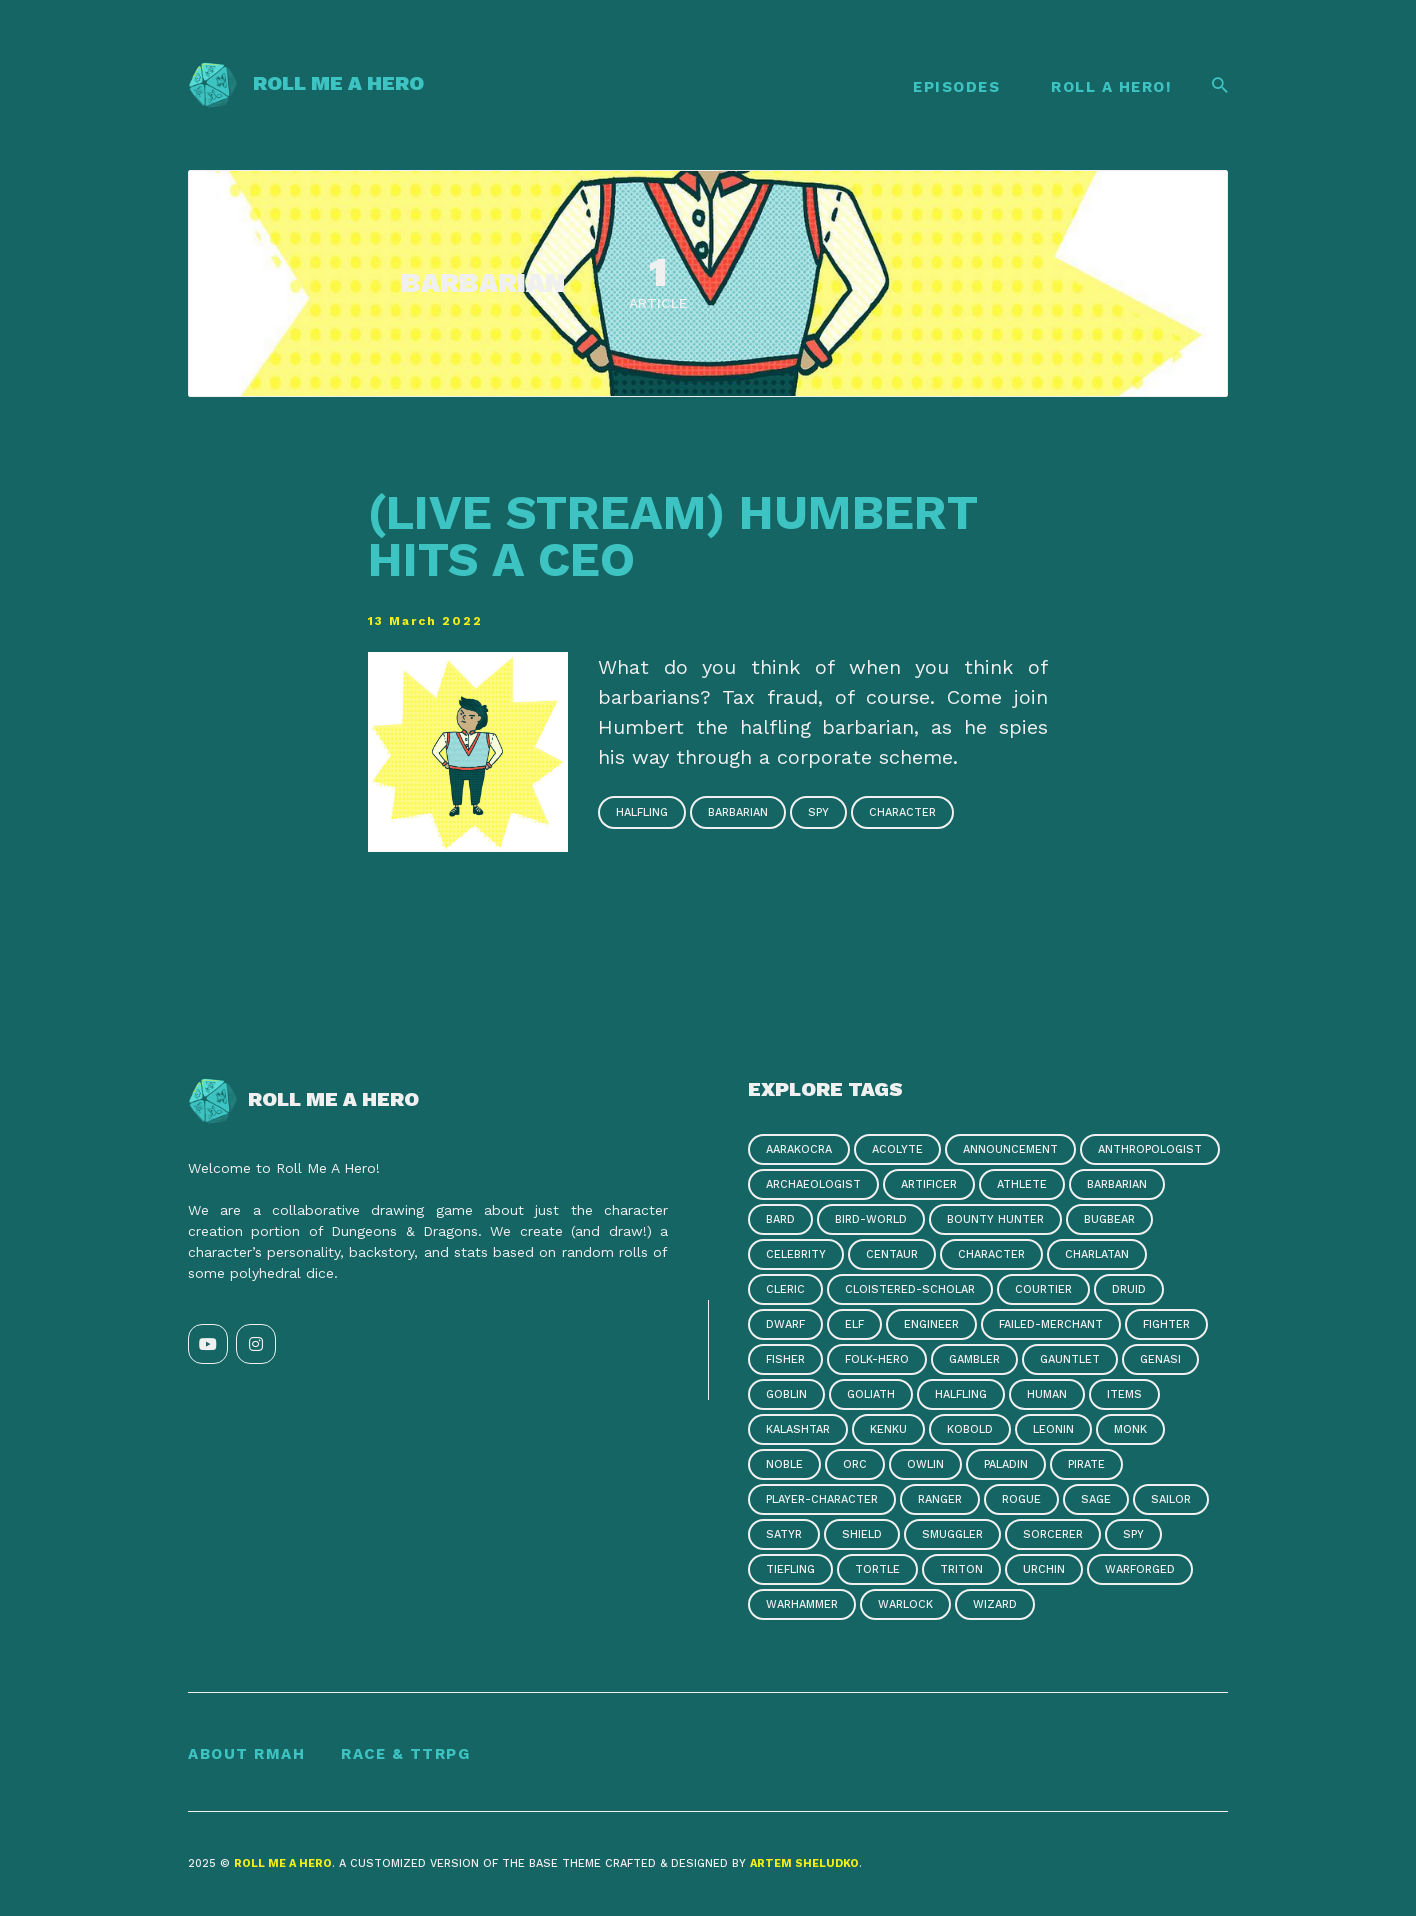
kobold (970, 1429)
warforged (1140, 1569)
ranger (940, 1499)
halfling (642, 812)
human (1047, 1394)
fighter (1166, 1324)
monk (1130, 1429)
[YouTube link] (208, 1344)
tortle (877, 1569)
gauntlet (1070, 1359)
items (1124, 1394)
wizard (995, 1604)
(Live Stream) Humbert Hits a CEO (672, 536)
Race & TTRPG (405, 1754)
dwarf (785, 1324)
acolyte (897, 1149)
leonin (1053, 1429)
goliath (871, 1394)
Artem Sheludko (804, 1863)
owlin (925, 1464)
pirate (1086, 1464)
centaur (892, 1254)
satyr (784, 1534)
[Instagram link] (256, 1344)
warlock (905, 1604)
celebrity (796, 1254)
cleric (785, 1289)
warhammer (802, 1604)
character (902, 812)
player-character (822, 1499)
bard (780, 1219)
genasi (1160, 1359)
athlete (1022, 1184)
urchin (1044, 1569)
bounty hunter (995, 1219)
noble (784, 1464)
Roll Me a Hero (306, 83)
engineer (931, 1324)
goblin (786, 1394)
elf (854, 1324)
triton (961, 1569)
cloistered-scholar (910, 1289)
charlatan (1097, 1254)
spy (818, 812)
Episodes (956, 87)
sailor (1171, 1499)
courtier (1043, 1289)
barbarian (738, 812)
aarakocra (799, 1149)
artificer (929, 1184)
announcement (1010, 1149)
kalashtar (798, 1429)
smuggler (952, 1534)
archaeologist (813, 1184)
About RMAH (246, 1754)
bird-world (871, 1219)
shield (862, 1534)
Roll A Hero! (1111, 87)
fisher (785, 1359)
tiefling (790, 1569)
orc (855, 1464)
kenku (888, 1429)
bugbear (1109, 1219)
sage (1096, 1499)
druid (1129, 1289)
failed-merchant (1051, 1324)
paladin (1006, 1464)
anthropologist (1150, 1149)
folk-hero (877, 1359)
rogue (1021, 1499)
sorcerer (1053, 1534)
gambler (974, 1359)
